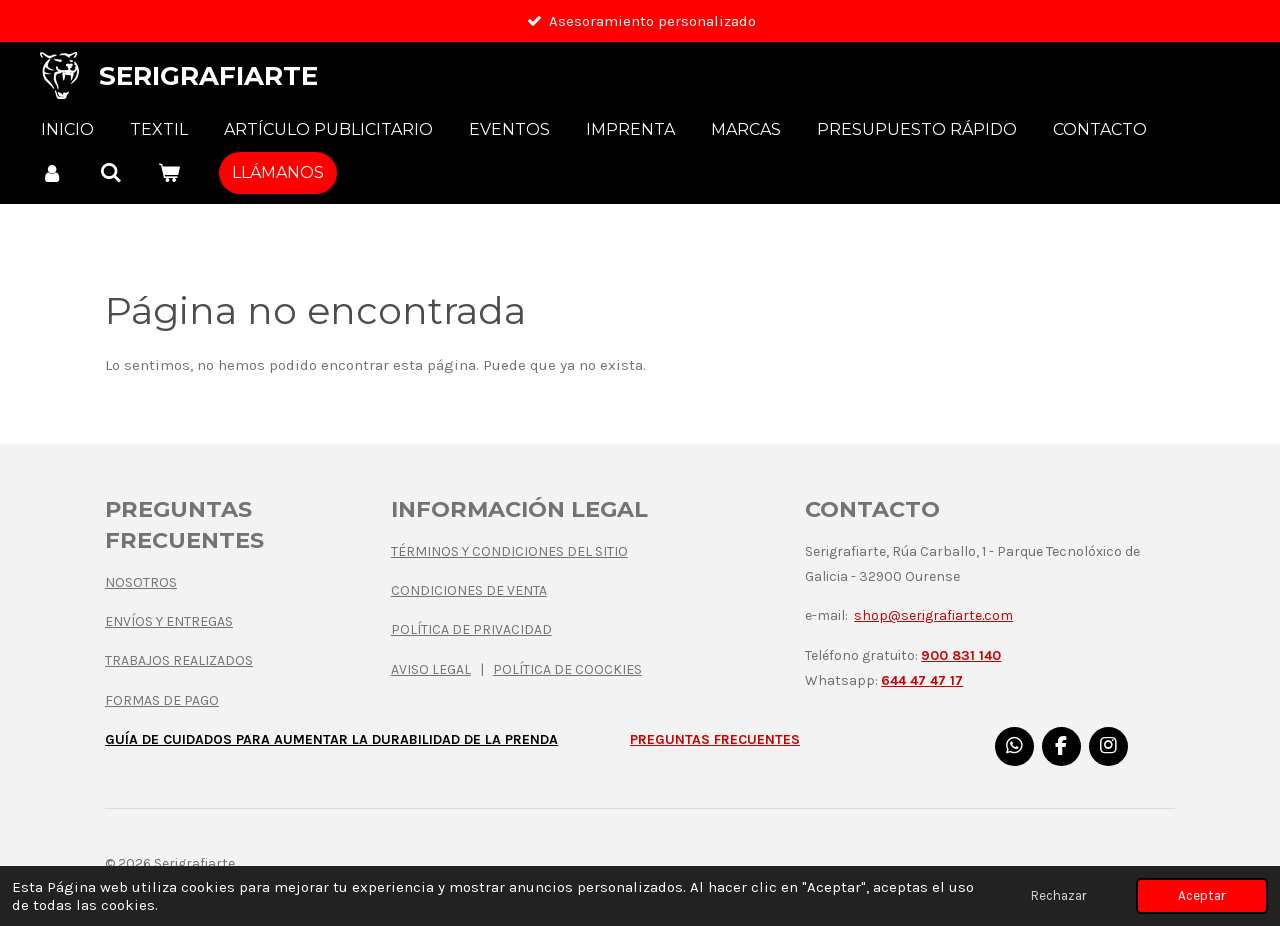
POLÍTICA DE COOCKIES (567, 669)
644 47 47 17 (922, 680)
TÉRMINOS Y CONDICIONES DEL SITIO (509, 551)
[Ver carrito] (169, 172)
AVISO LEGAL (431, 669)
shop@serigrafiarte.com (933, 615)
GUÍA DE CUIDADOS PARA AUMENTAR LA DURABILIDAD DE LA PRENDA (331, 739)
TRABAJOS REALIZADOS (179, 660)
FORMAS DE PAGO (162, 700)
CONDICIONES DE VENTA (469, 590)
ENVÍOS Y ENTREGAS (169, 621)
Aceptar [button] (1202, 895)
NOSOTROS (141, 582)
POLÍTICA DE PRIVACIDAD (471, 629)
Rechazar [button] (1059, 895)
